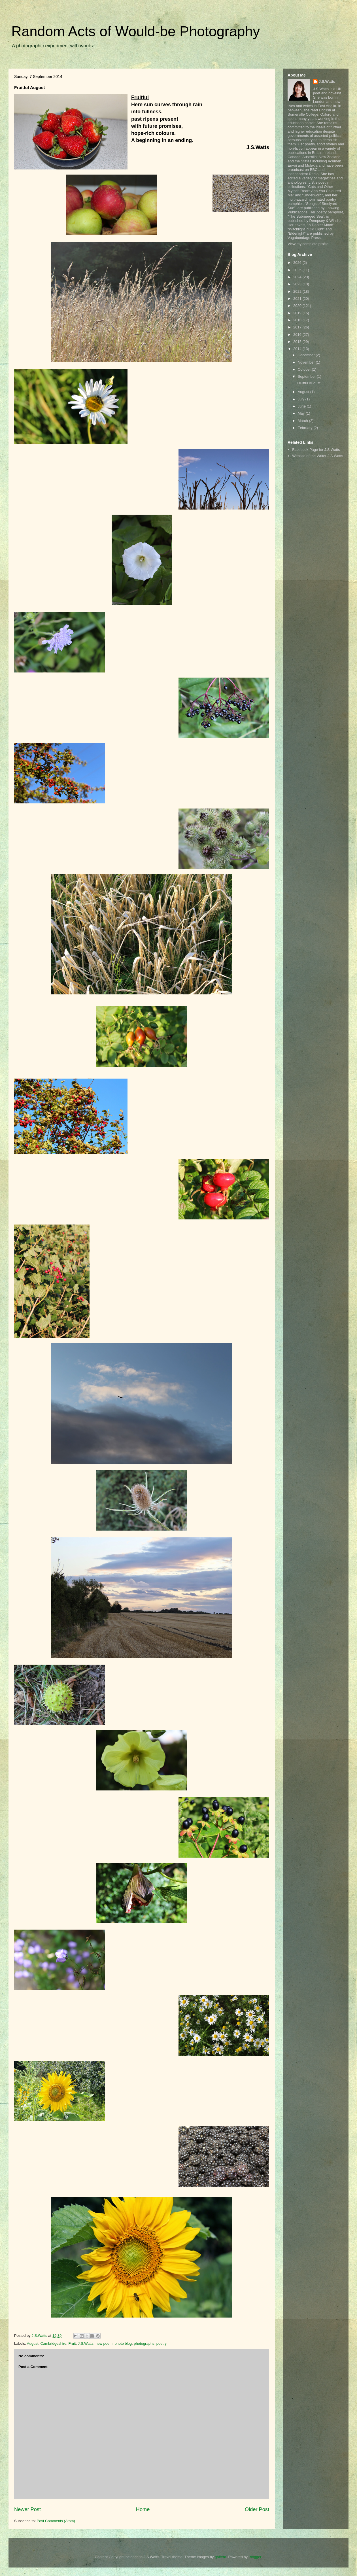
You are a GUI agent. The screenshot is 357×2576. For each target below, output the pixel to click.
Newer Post (27, 2509)
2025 (298, 270)
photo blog (123, 2343)
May (302, 413)
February (306, 428)
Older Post (257, 2509)
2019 (298, 313)
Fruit (72, 2343)
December (307, 355)
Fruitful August (308, 383)
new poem (103, 2343)
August (32, 2343)
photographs (144, 2343)
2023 (298, 284)
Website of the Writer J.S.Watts (317, 456)
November (307, 362)
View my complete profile (308, 244)
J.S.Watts (86, 2343)
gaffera (220, 2557)
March (303, 421)
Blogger (255, 2557)
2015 (298, 341)
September (307, 376)
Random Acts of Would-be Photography (135, 31)
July (301, 399)
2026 (298, 262)
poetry (161, 2343)
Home (143, 2509)
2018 (298, 320)
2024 (298, 277)
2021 (298, 298)
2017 (298, 327)
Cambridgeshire (54, 2343)
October (305, 369)
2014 (298, 349)
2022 (298, 291)
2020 (298, 306)
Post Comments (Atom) (56, 2521)
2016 (298, 334)
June (302, 406)
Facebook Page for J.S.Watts (316, 449)
